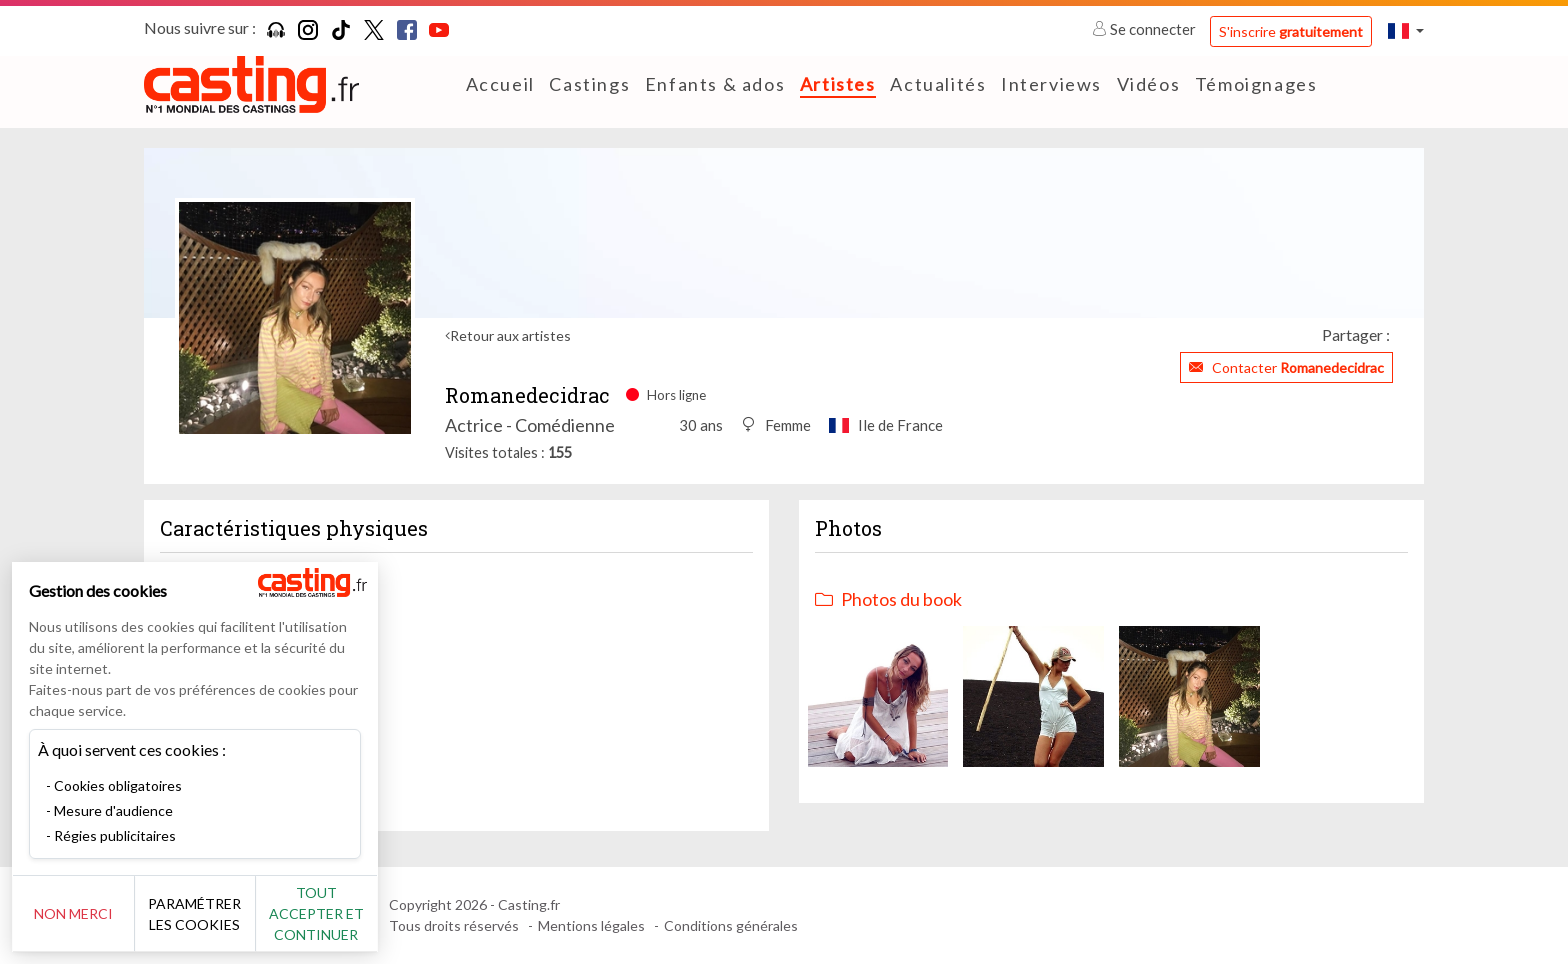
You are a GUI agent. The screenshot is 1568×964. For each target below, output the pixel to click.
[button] (1406, 30)
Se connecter (1145, 29)
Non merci (82, 913)
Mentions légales (591, 925)
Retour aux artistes (510, 335)
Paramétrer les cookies (222, 914)
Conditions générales (731, 925)
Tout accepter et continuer (361, 913)
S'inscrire (1291, 31)
